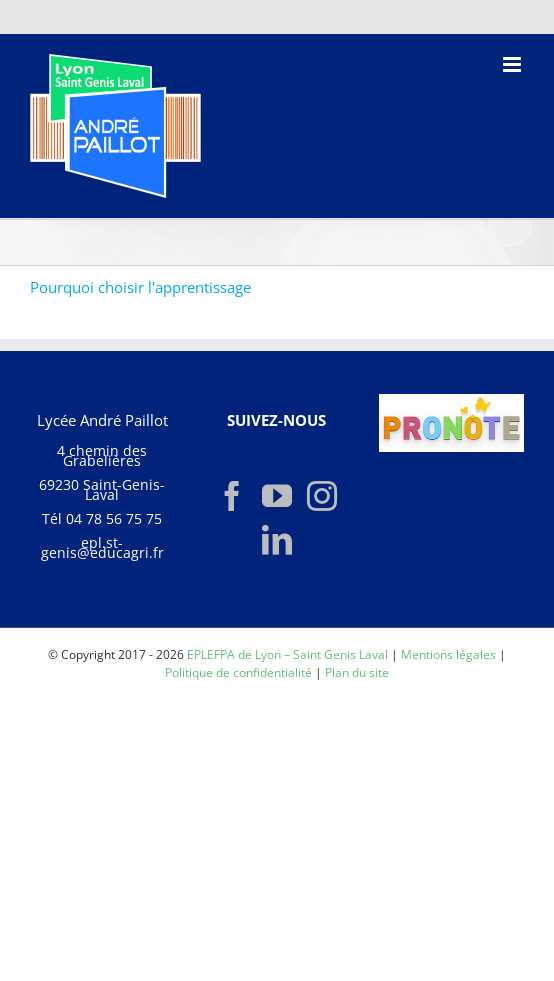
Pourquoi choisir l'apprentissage (140, 287)
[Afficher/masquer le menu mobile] (513, 64)
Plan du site (357, 672)
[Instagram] (322, 496)
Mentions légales (448, 654)
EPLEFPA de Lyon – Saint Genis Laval (287, 654)
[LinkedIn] (277, 540)
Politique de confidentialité (238, 672)
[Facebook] (232, 496)
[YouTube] (277, 496)
